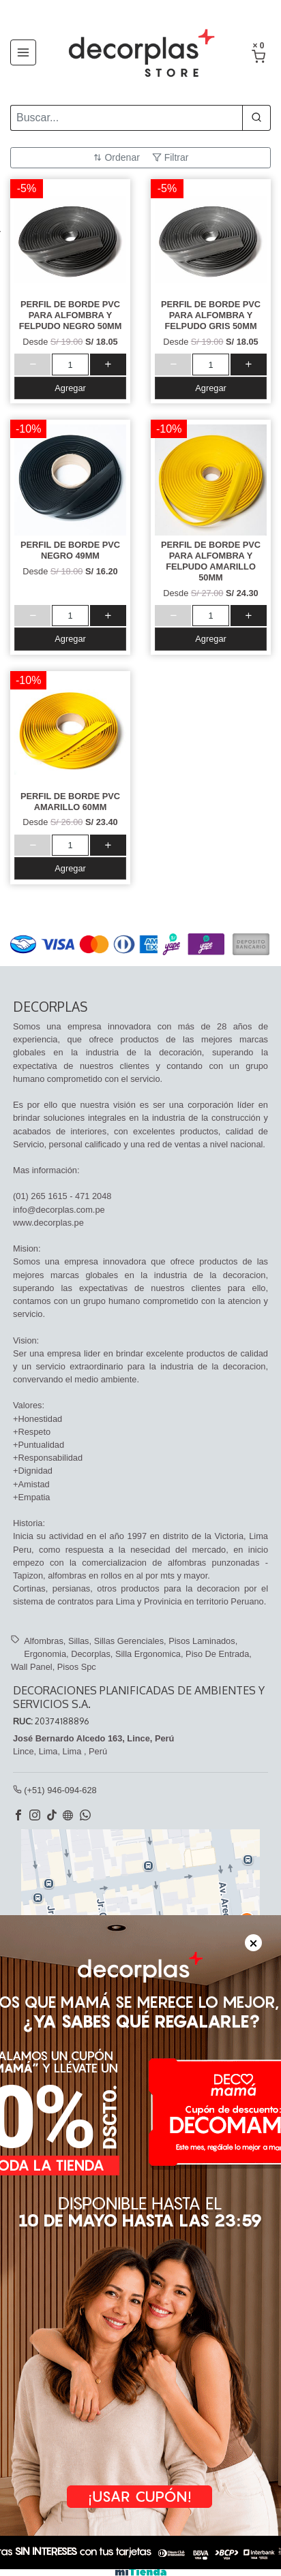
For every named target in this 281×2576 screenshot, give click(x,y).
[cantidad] (70, 364)
